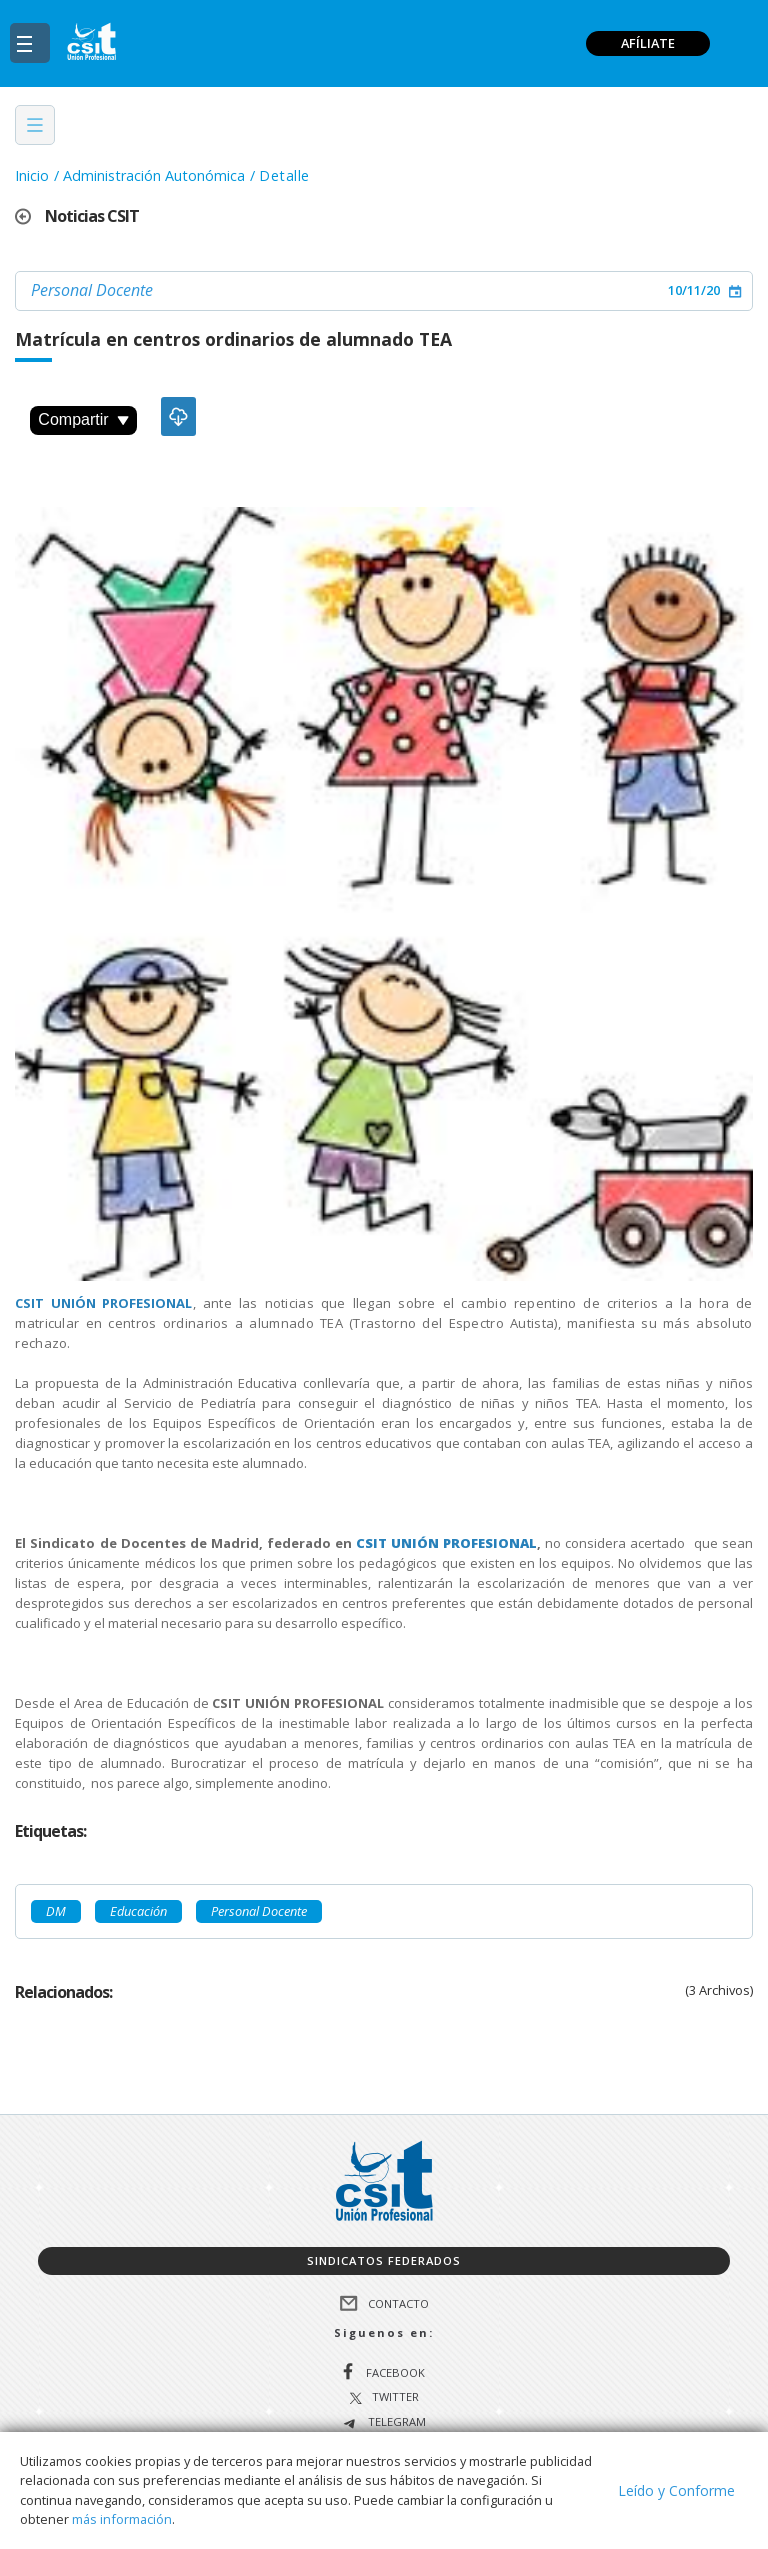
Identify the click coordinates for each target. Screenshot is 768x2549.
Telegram (395, 2422)
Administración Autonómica (154, 175)
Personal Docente (92, 290)
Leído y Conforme (676, 2490)
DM (56, 1911)
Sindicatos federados (384, 2260)
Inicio (32, 175)
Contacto (398, 2302)
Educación (138, 1911)
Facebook (395, 2372)
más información (122, 2519)
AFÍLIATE (648, 43)
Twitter (395, 2397)
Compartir (83, 419)
